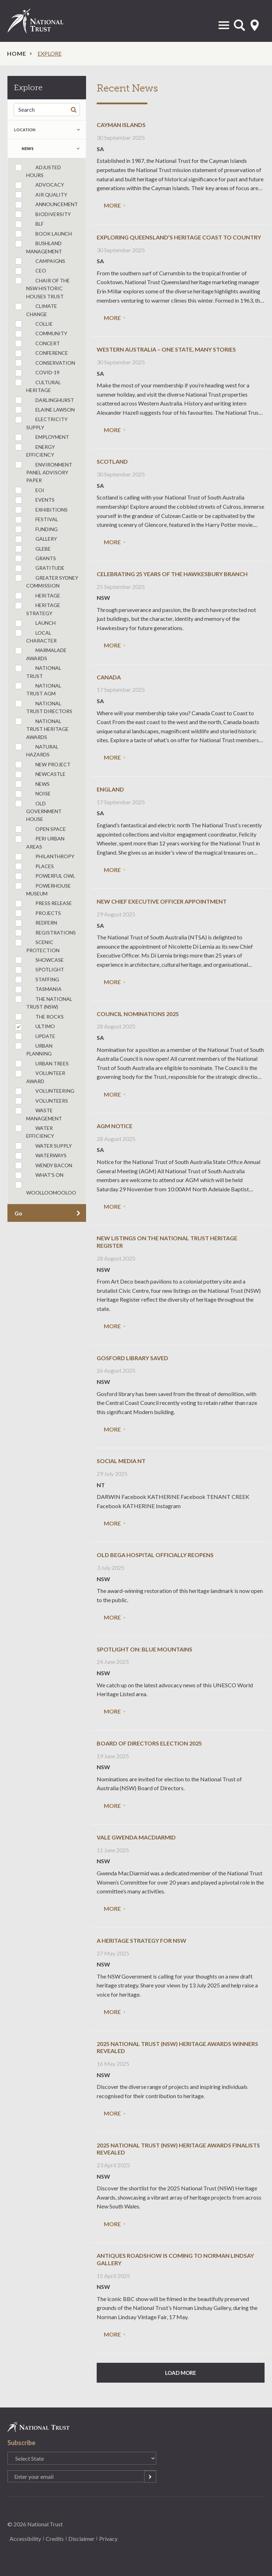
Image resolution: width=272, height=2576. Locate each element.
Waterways (41, 1156)
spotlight (39, 970)
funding (36, 529)
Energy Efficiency (35, 450)
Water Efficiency (34, 1132)
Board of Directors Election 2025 (149, 1743)
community (41, 334)
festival (36, 520)
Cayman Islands (121, 124)
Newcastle (40, 774)
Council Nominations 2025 (138, 1013)
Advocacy (39, 185)
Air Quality (41, 195)
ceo (30, 271)
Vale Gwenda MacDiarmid (136, 1837)
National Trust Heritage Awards (42, 729)
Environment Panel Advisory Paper (43, 472)
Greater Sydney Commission (46, 581)
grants (35, 558)
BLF (29, 224)
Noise (33, 794)
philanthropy (44, 857)
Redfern (36, 923)
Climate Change (36, 310)
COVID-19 (37, 373)
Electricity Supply (41, 423)
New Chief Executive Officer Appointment (162, 901)
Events (35, 500)
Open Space (40, 829)
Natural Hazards (36, 750)
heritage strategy (37, 609)
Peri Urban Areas (39, 842)
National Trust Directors (43, 707)
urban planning (33, 1049)
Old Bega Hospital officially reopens (155, 1554)
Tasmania (38, 989)
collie (34, 324)
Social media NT (121, 1460)
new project (42, 764)
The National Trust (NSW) (43, 1002)
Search (75, 109)
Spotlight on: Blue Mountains (144, 1649)
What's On (39, 1175)
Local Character (36, 636)
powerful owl (45, 876)
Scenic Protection (37, 946)
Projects (38, 913)
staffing (37, 979)
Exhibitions (41, 510)
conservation (45, 363)
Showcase (39, 960)
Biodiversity (43, 214)
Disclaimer (81, 2539)
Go (18, 1213)
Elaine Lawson (45, 410)
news (28, 148)
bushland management (38, 247)
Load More (180, 2373)
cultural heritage (38, 386)
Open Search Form (239, 25)
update (35, 1036)
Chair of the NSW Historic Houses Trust (42, 288)
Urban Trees (42, 1064)
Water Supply (43, 1146)
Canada (109, 677)
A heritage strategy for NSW (141, 1940)
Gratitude (39, 568)
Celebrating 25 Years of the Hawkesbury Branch (172, 573)
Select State (254, 25)
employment (42, 437)
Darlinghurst (44, 400)
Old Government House (38, 811)
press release (43, 904)
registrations (45, 933)
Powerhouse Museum (43, 889)
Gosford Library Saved (132, 1358)
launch (35, 623)
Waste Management (38, 1114)
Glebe (33, 549)
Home (16, 53)
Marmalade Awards (41, 654)
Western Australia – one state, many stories (166, 349)
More (112, 205)
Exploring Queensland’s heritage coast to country (179, 237)
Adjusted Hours (38, 171)
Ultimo (35, 1027)
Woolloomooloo (45, 1188)
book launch (43, 234)
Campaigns (40, 261)
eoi (29, 490)
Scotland (112, 461)
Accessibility (25, 2539)
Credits (55, 2539)
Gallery (36, 539)
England (110, 789)
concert (37, 343)
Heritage (37, 596)
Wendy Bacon (43, 1165)
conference (41, 353)
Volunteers (41, 1101)
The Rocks (39, 1017)
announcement (46, 205)
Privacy (108, 2539)
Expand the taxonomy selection (78, 148)
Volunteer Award (40, 1077)
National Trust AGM (38, 689)
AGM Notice (114, 1125)
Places (34, 866)
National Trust (42, 21)
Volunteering (44, 1091)
